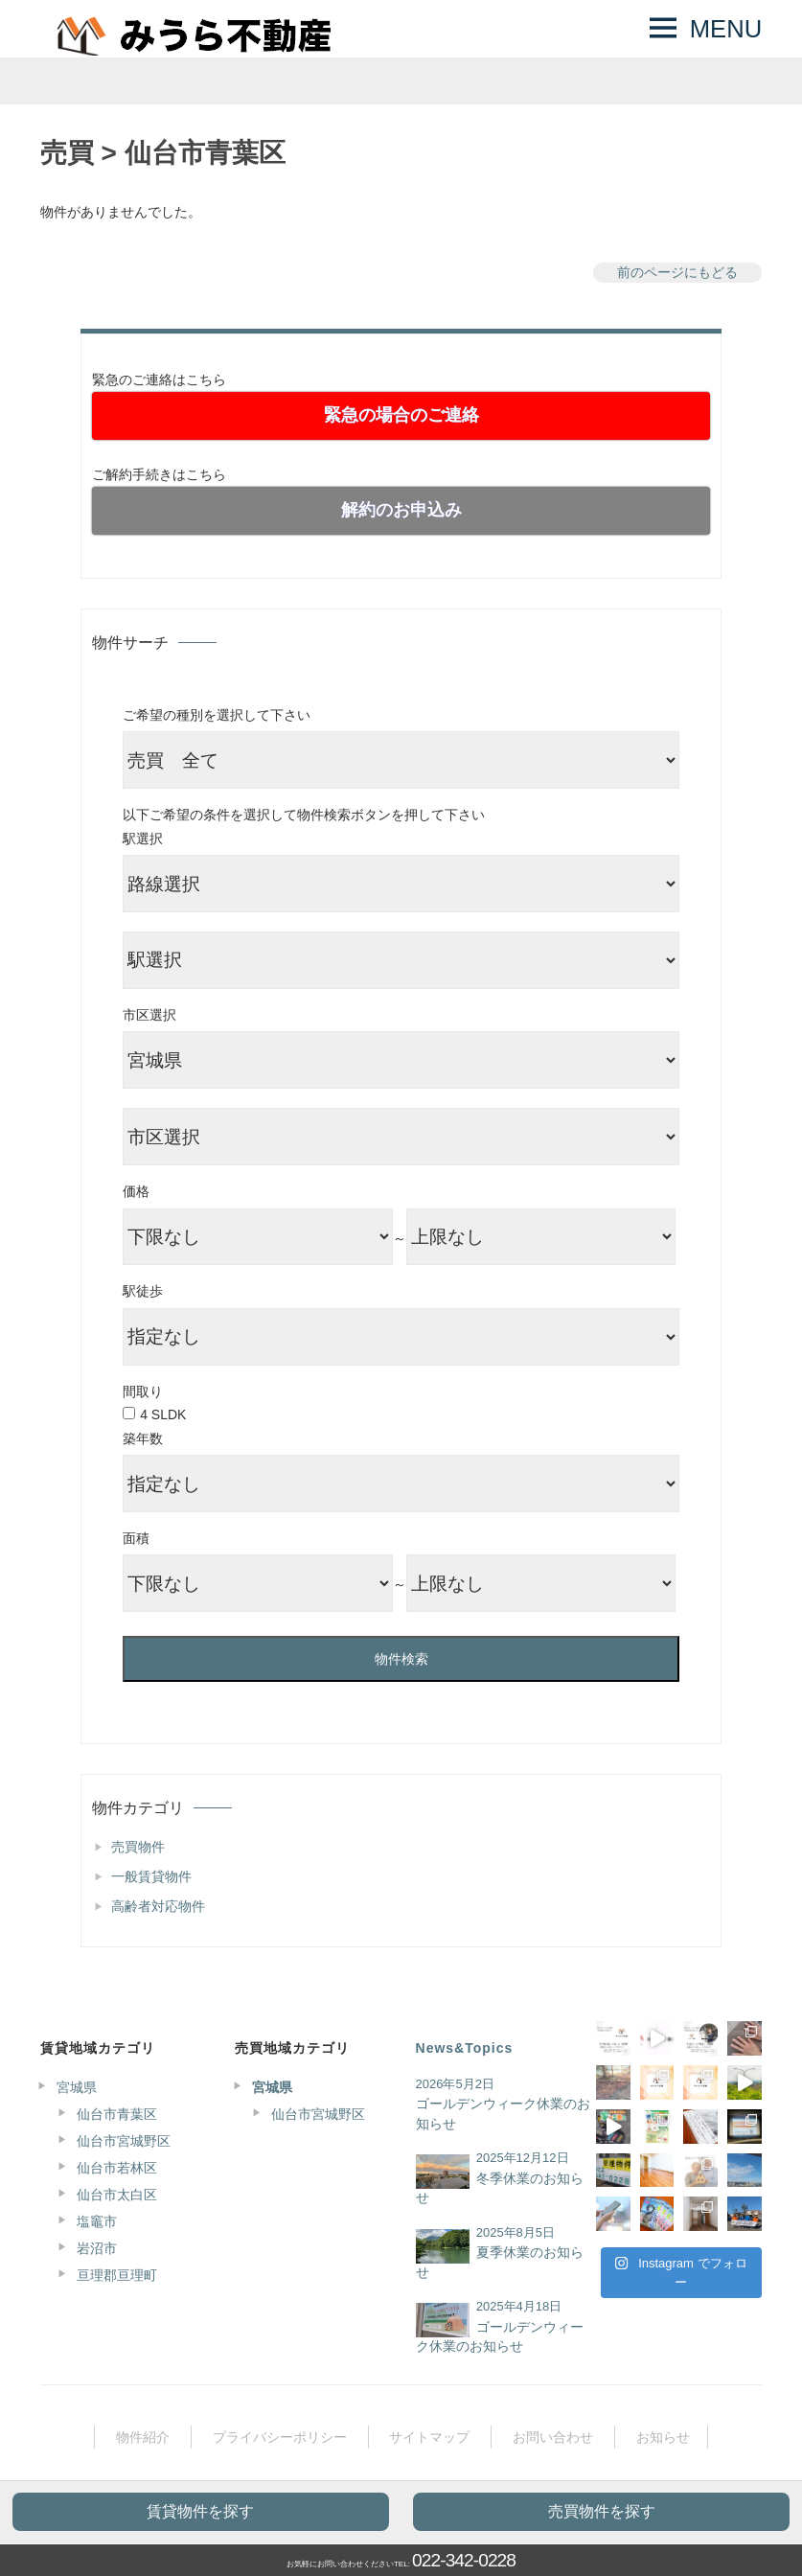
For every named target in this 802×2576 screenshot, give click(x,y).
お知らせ (663, 2437)
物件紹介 (143, 2437)
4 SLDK (163, 1414)
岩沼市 (97, 2248)
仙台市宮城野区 (124, 2141)
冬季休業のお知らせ (500, 2188)
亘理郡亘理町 (117, 2275)
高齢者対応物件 (158, 1906)
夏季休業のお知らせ (500, 2262)
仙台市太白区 (117, 2194)
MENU (726, 28)
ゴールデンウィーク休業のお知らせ (503, 2113)
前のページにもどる (677, 272)
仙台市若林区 (117, 2167)
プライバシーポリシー (280, 2437)
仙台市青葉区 (117, 2114)
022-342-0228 (464, 2560)
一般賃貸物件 (151, 1876)
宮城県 (77, 2087)
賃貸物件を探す (200, 2511)
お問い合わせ (553, 2437)
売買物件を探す (601, 2511)
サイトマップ (429, 2437)
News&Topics (465, 2048)
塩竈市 (97, 2221)
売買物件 (138, 1846)
